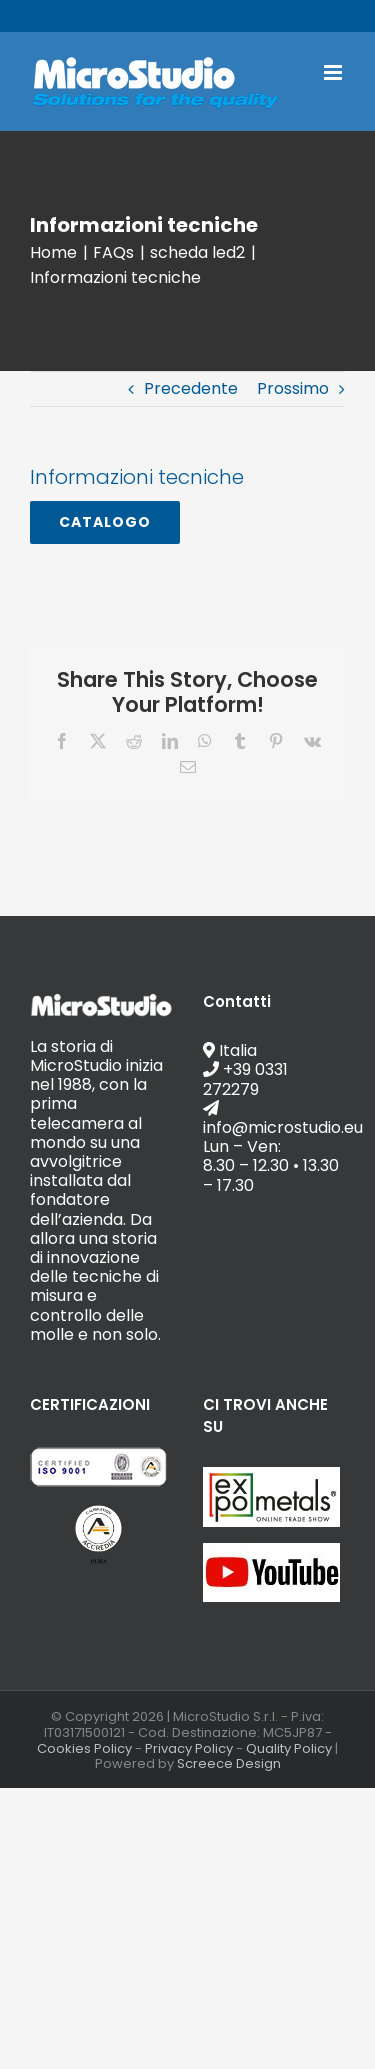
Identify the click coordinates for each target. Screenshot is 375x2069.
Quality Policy (289, 1748)
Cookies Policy (84, 1748)
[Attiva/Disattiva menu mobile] (334, 72)
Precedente (191, 388)
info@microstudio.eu (259, 15)
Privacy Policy (189, 1748)
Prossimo (293, 388)
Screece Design (229, 1763)
